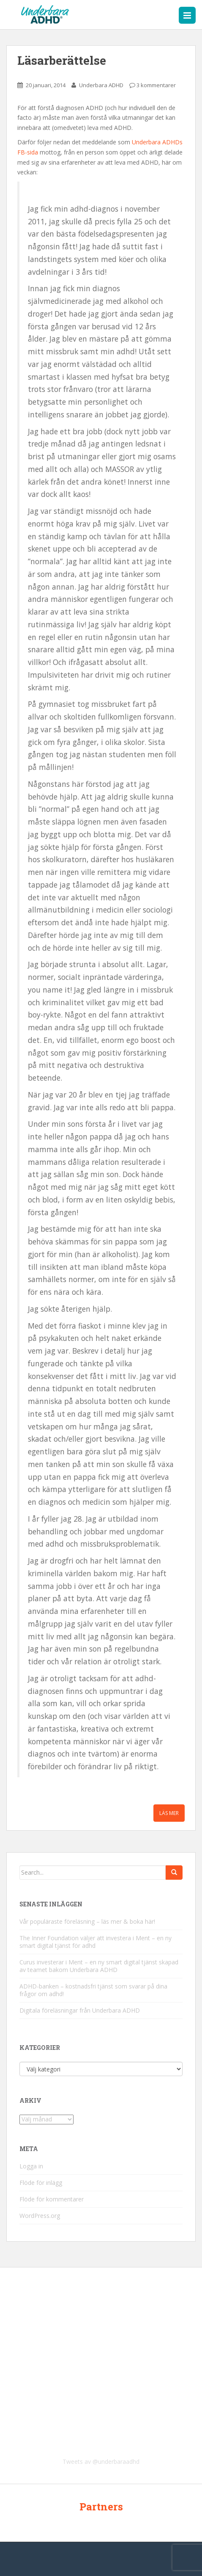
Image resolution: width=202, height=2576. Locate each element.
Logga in (31, 2166)
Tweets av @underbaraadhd (101, 2461)
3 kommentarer (156, 85)
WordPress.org (39, 2216)
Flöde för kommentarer (51, 2199)
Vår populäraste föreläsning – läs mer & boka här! (87, 1921)
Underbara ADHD (101, 85)
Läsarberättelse (61, 60)
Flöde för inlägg (40, 2183)
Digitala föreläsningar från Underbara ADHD (79, 2010)
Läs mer (169, 1813)
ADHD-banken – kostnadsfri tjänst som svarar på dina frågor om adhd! (93, 1990)
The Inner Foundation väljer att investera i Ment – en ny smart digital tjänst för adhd (95, 1942)
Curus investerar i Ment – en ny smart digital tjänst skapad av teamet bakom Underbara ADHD (98, 1966)
